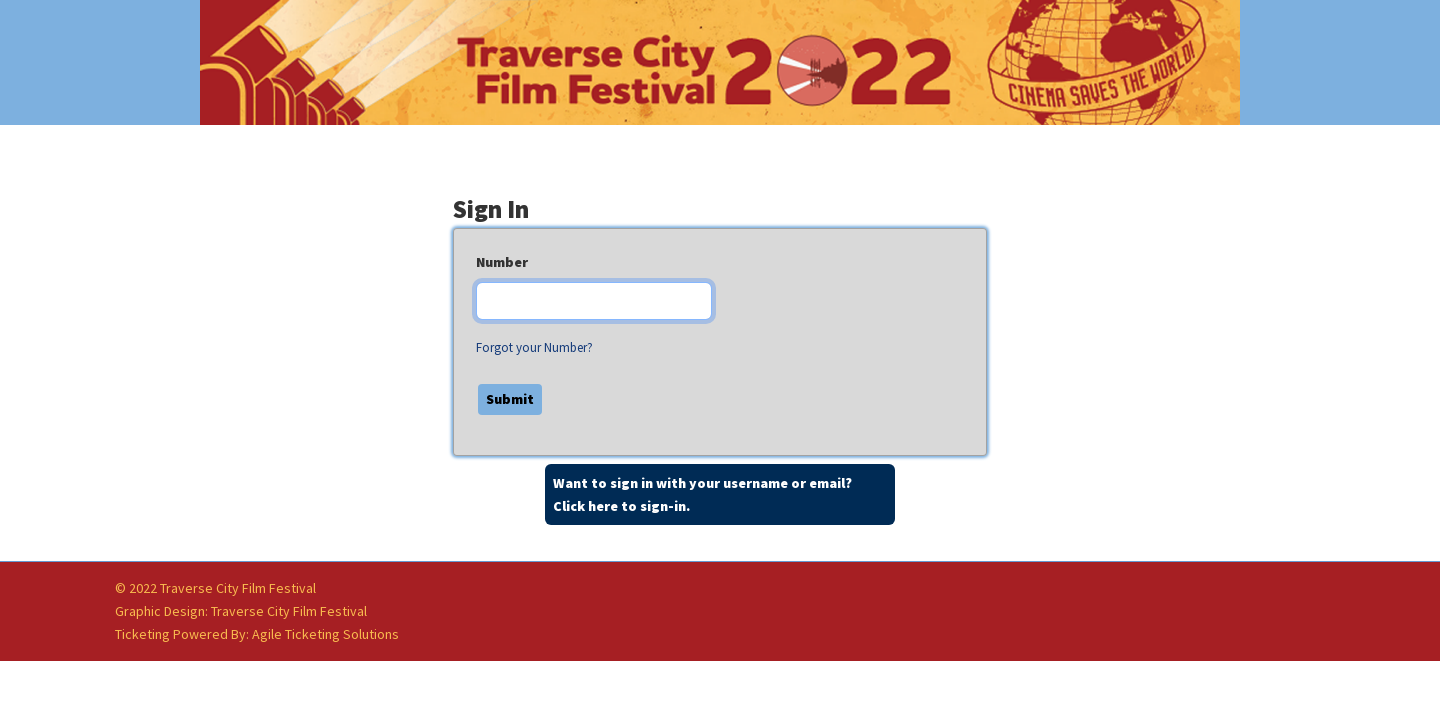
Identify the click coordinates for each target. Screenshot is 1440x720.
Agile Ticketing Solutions (325, 634)
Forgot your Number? (534, 347)
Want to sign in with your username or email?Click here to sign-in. (702, 494)
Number (502, 262)
